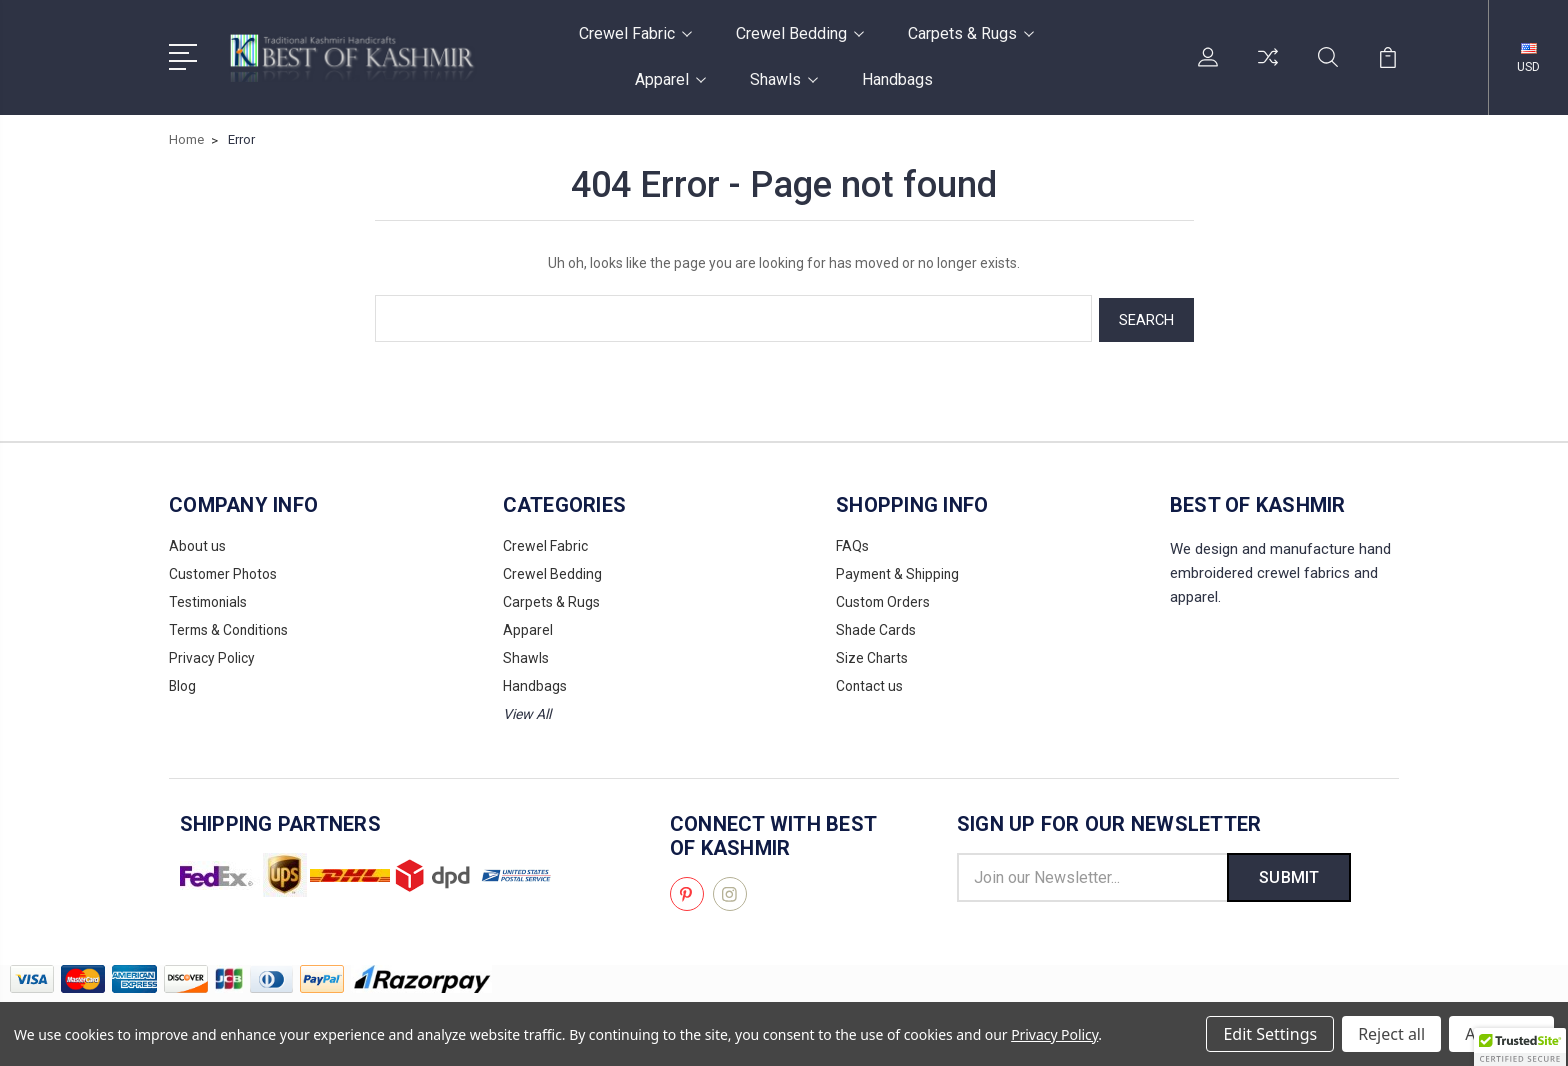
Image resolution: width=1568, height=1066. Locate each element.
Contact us (870, 683)
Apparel (670, 79)
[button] (1520, 1047)
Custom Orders (884, 599)
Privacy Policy (212, 655)
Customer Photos (224, 571)
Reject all (1391, 1034)
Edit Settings (1270, 1034)
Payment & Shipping (900, 571)
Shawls (784, 79)
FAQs (852, 543)
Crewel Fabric (635, 33)
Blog (183, 683)
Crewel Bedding (800, 33)
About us (197, 543)
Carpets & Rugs (971, 33)
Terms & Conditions (230, 627)
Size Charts (872, 655)
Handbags (897, 79)
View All (527, 711)
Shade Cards (876, 627)
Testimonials (209, 599)
